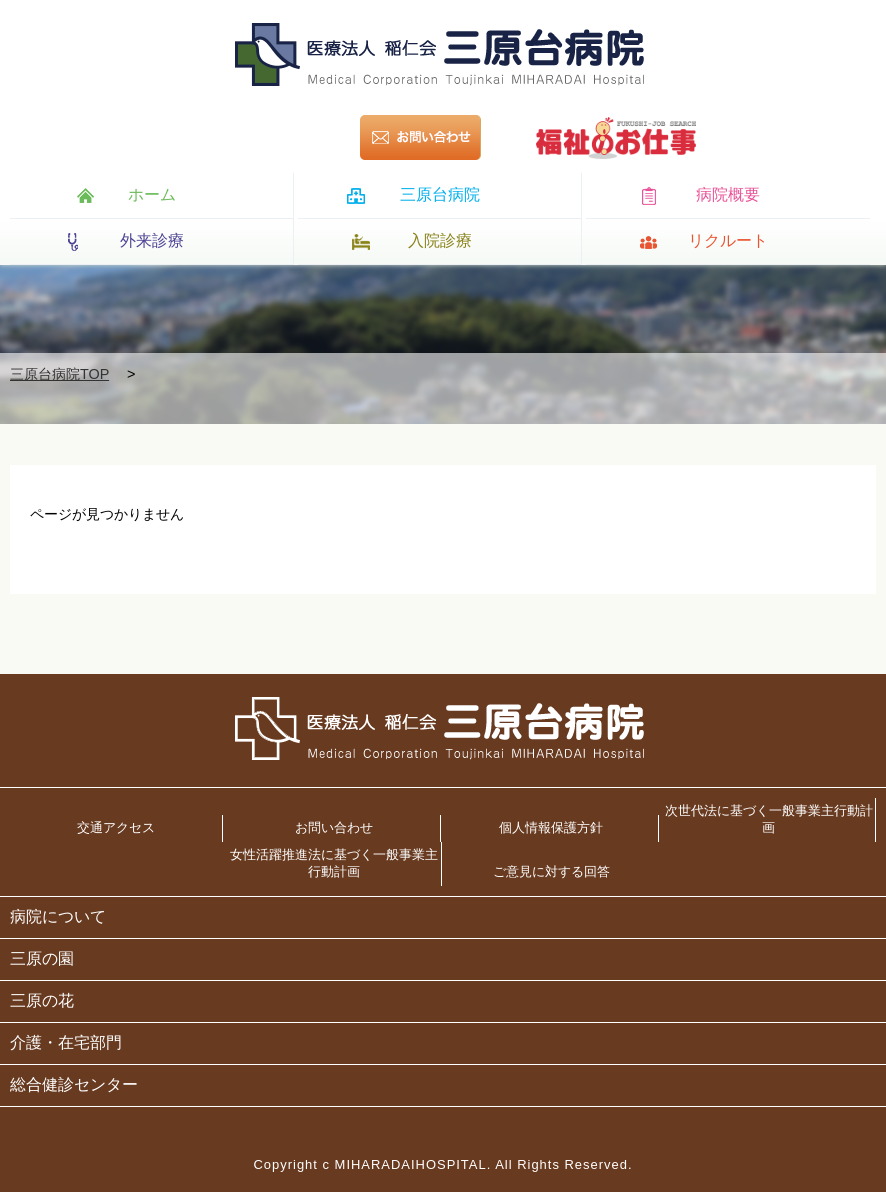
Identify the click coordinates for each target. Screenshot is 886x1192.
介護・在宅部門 (66, 1042)
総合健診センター (74, 1084)
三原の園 (42, 958)
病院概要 (728, 194)
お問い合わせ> (445, 138)
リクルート (728, 240)
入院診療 (440, 240)
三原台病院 (440, 194)
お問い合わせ (334, 827)
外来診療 (152, 240)
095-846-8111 (272, 138)
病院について (58, 916)
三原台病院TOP (59, 374)
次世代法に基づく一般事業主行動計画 (769, 819)
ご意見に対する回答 (551, 871)
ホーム (152, 194)
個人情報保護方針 (551, 827)
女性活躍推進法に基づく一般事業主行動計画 (334, 863)
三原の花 (42, 1000)
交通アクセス (116, 827)
